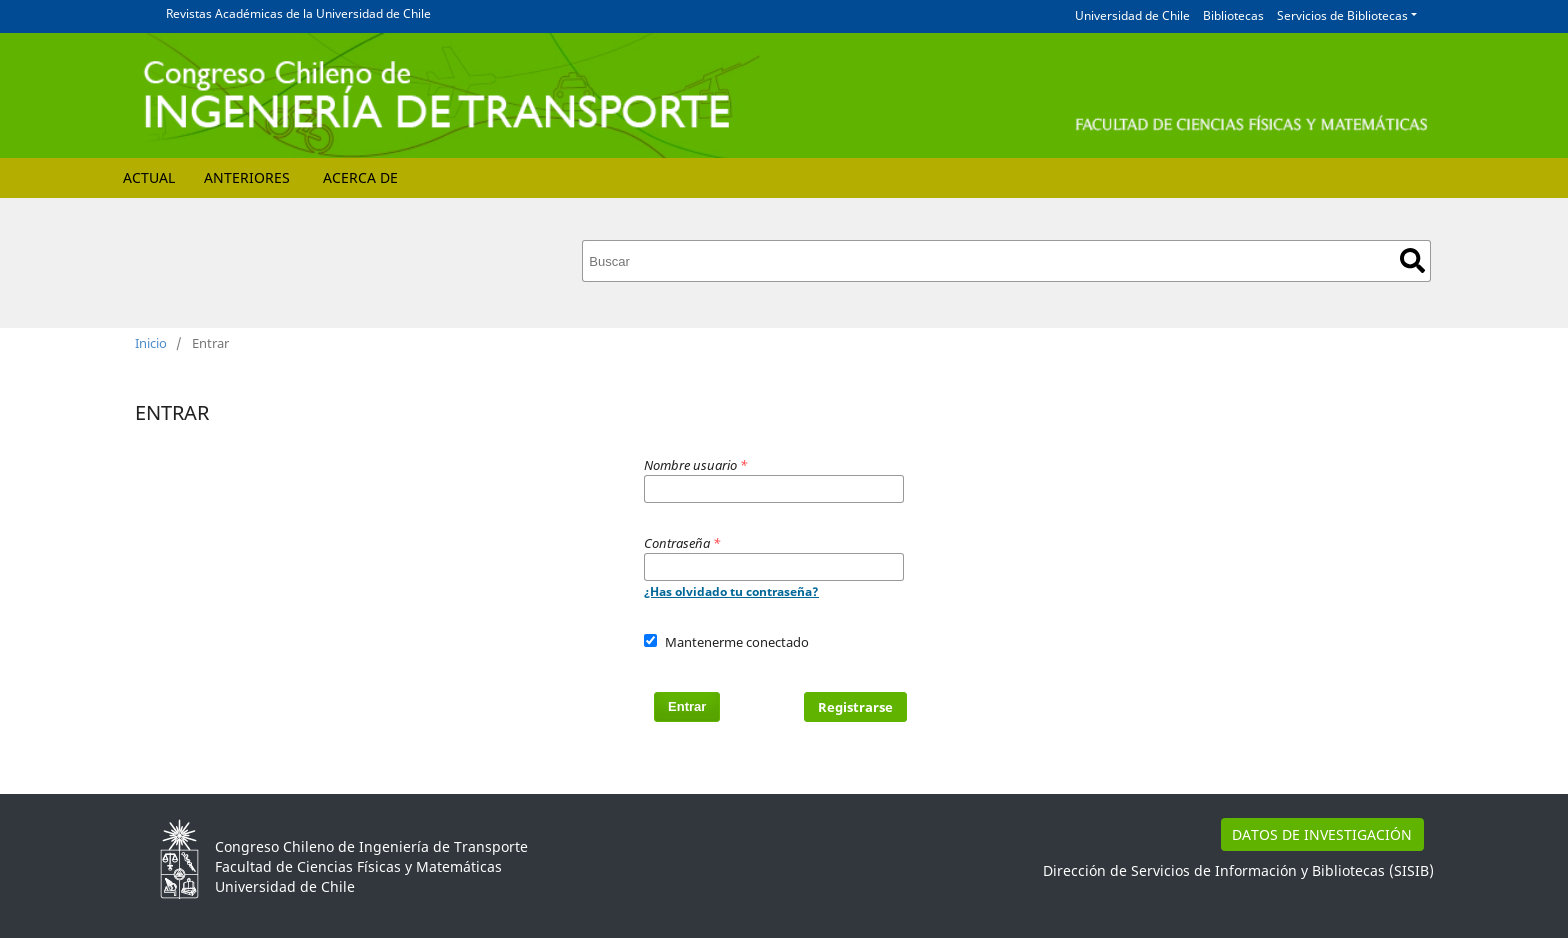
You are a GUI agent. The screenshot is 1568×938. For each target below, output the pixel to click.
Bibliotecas (1233, 15)
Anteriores (247, 177)
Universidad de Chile (1132, 15)
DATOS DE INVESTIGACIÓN (1322, 834)
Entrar (687, 706)
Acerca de (360, 177)
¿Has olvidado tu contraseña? (731, 591)
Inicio (151, 343)
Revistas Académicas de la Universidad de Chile (298, 13)
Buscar (1412, 260)
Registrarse (855, 707)
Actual (149, 177)
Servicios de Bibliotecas (1342, 15)
